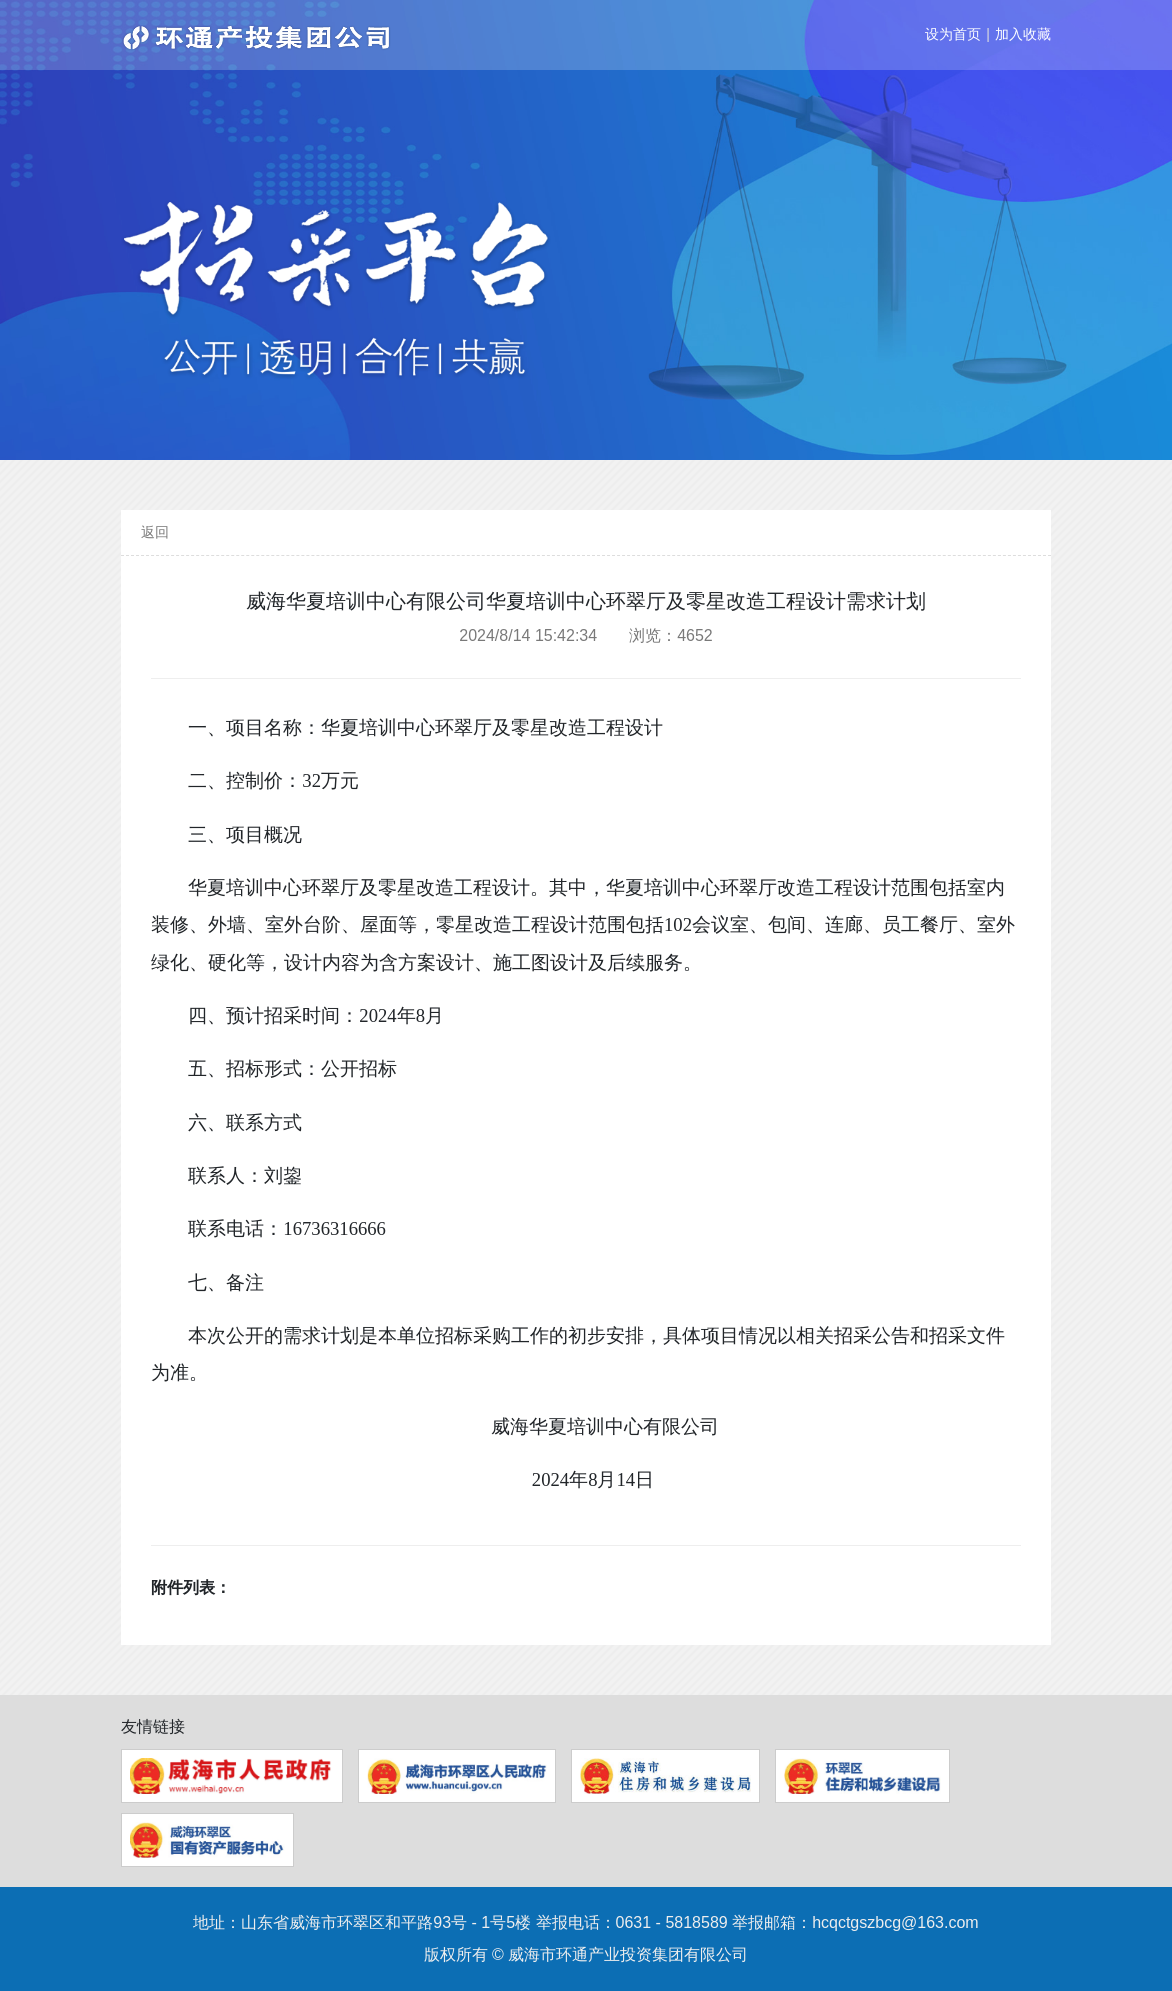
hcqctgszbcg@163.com (895, 1922)
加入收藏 (1023, 34)
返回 (155, 532)
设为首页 (953, 34)
